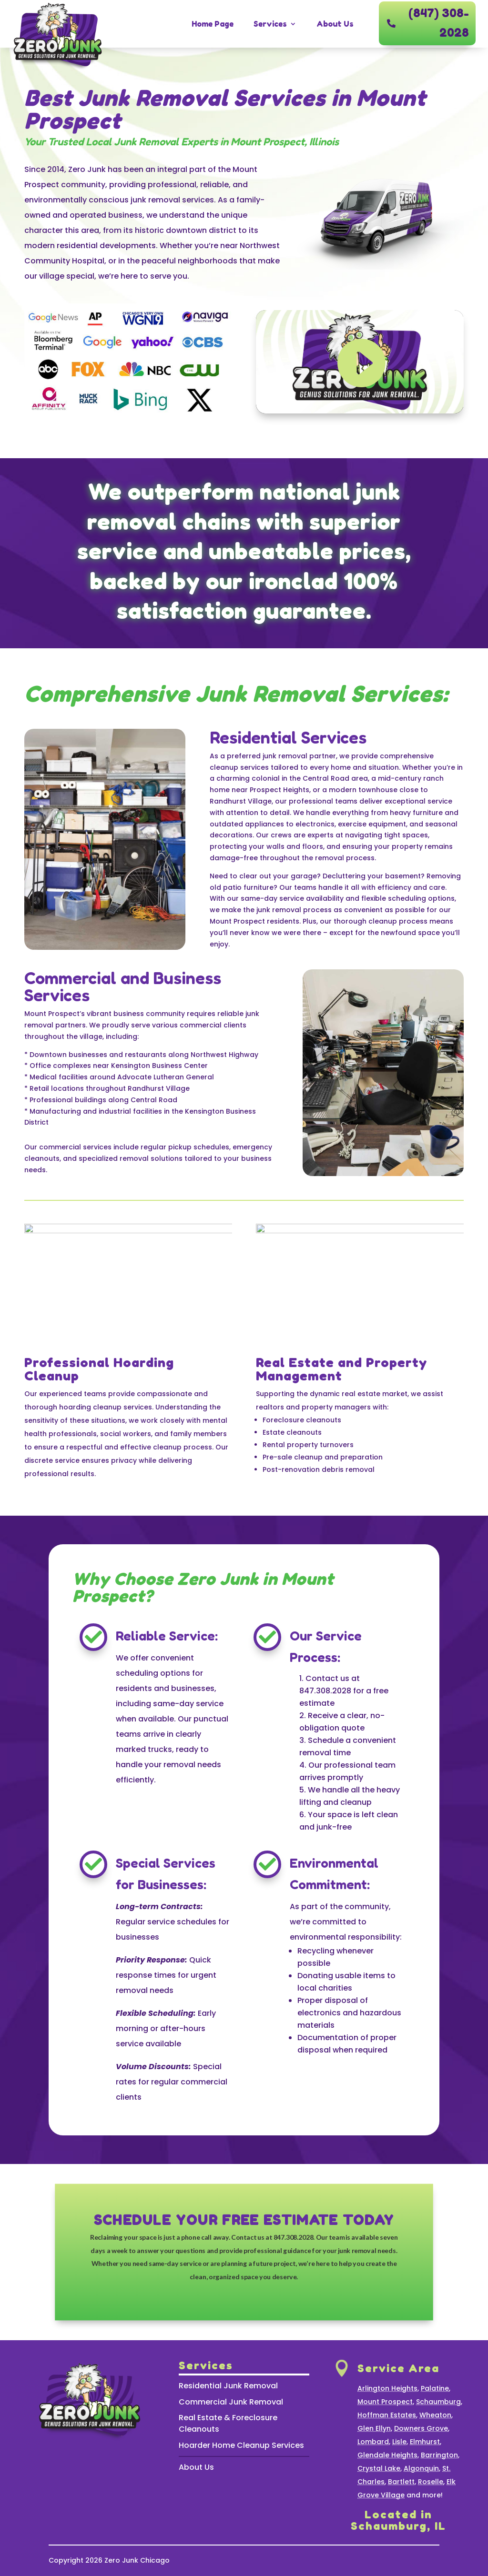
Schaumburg (438, 2401)
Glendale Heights (387, 2455)
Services (270, 24)
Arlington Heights (387, 2388)
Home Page (213, 24)
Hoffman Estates (386, 2415)
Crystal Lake (378, 2468)
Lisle (399, 2441)
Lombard (373, 2441)
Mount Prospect (385, 2401)
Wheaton (435, 2415)
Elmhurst (425, 2441)
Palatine (435, 2388)
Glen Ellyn (374, 2428)
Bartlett (401, 2481)
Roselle (430, 2481)
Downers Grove (421, 2428)
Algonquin (421, 2468)
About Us (335, 24)
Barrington (439, 2455)
